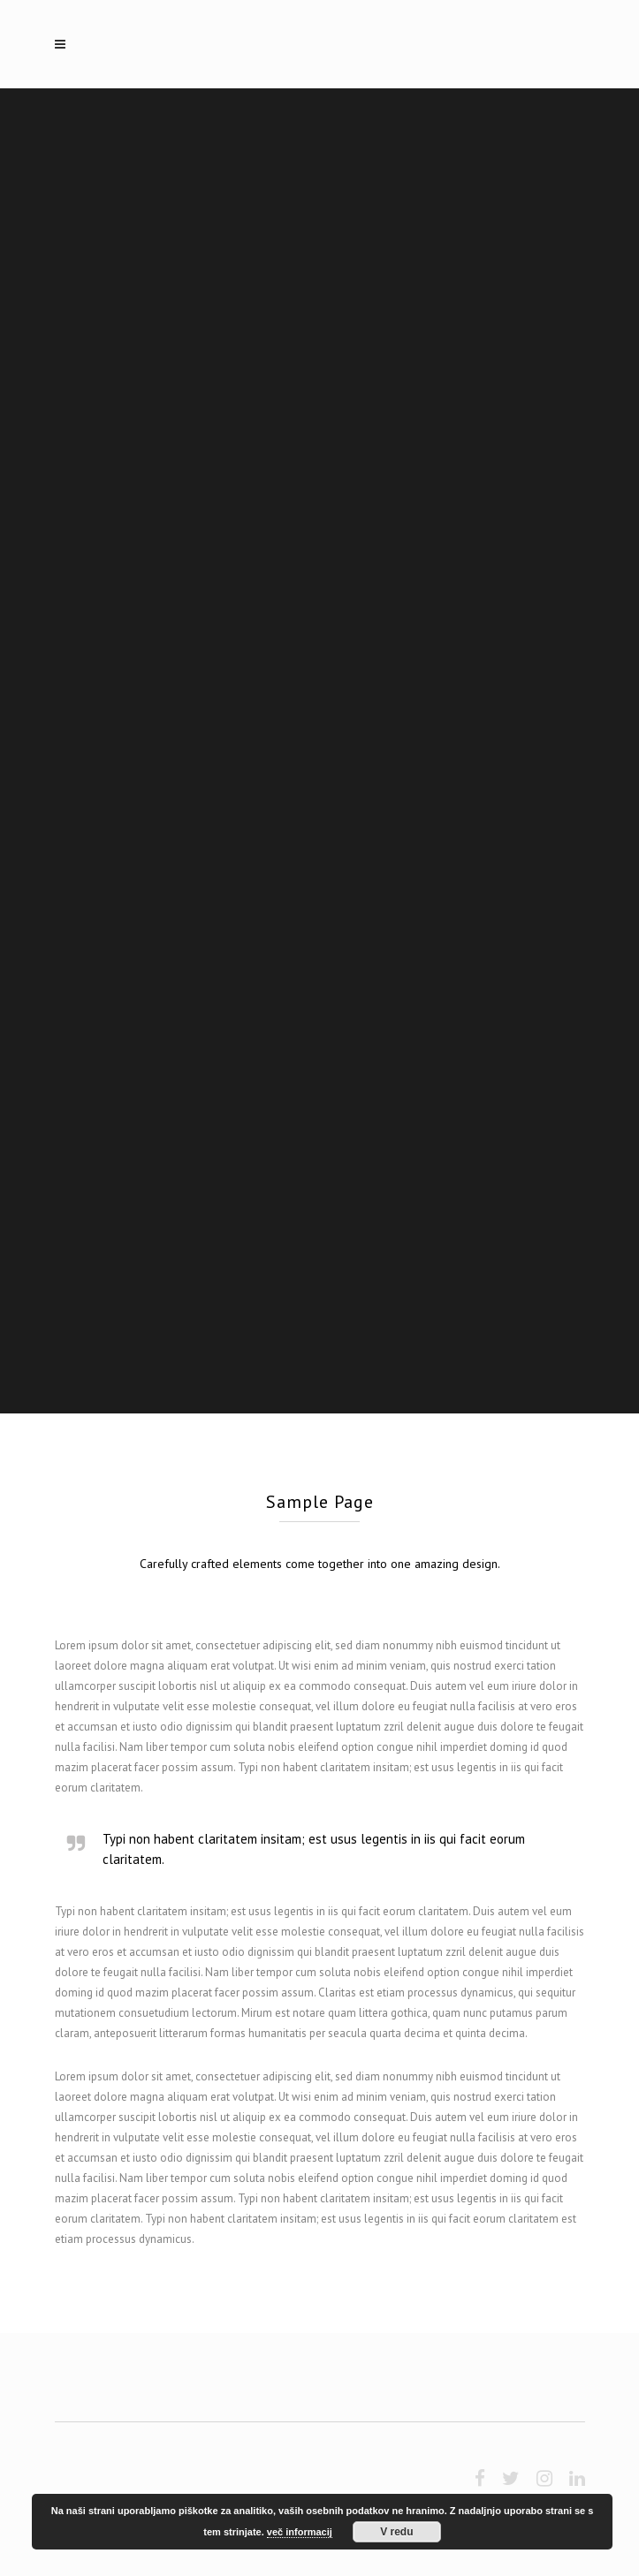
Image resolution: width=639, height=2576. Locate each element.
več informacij (299, 2532)
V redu (396, 2532)
